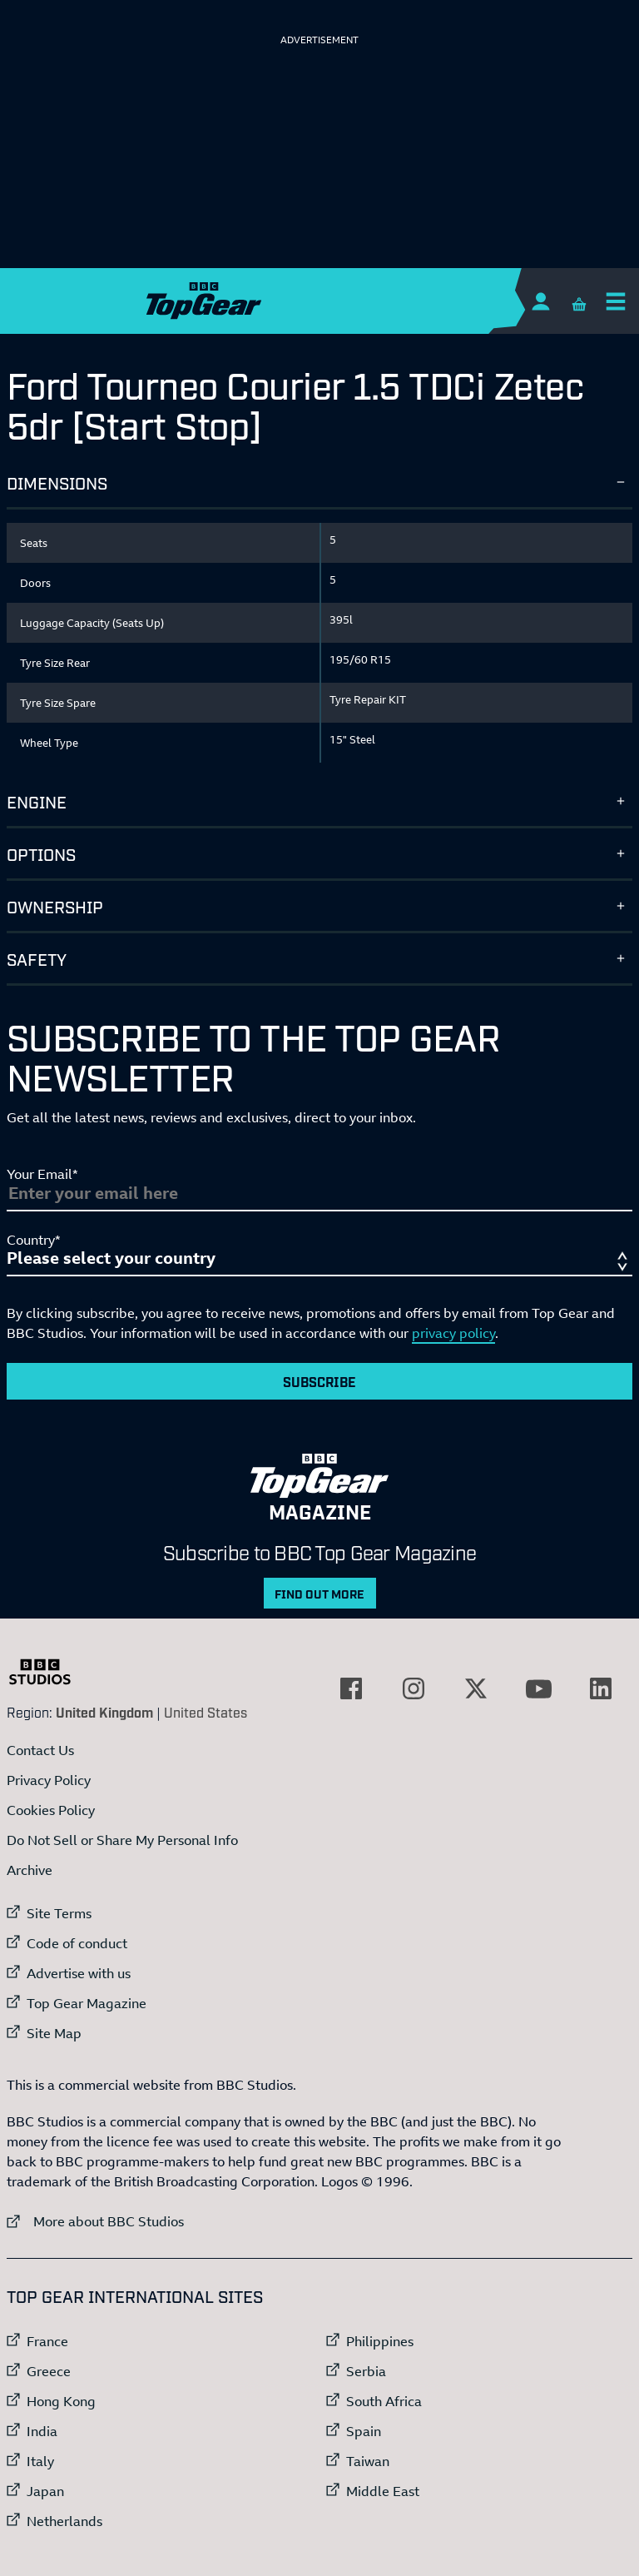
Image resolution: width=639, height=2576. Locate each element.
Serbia (366, 2371)
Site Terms (59, 1913)
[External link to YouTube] (538, 1688)
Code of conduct (77, 1943)
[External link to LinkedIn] (600, 1688)
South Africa (384, 2401)
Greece (49, 2371)
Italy (40, 2461)
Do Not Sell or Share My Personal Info (122, 1840)
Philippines (380, 2341)
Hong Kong (61, 2401)
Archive (29, 1870)
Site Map (54, 2033)
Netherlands (64, 2521)
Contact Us (40, 1750)
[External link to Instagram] (413, 1688)
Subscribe (319, 1381)
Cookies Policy (51, 1810)
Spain (363, 2431)
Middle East (382, 2491)
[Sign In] (540, 301)
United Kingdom (104, 1711)
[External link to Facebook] (351, 1688)
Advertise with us (79, 1973)
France (47, 2341)
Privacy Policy (49, 1780)
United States (205, 1711)
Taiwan (367, 2461)
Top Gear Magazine (86, 2003)
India (42, 2431)
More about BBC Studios (95, 2220)
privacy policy (453, 1333)
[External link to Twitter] (476, 1688)
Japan (45, 2491)
